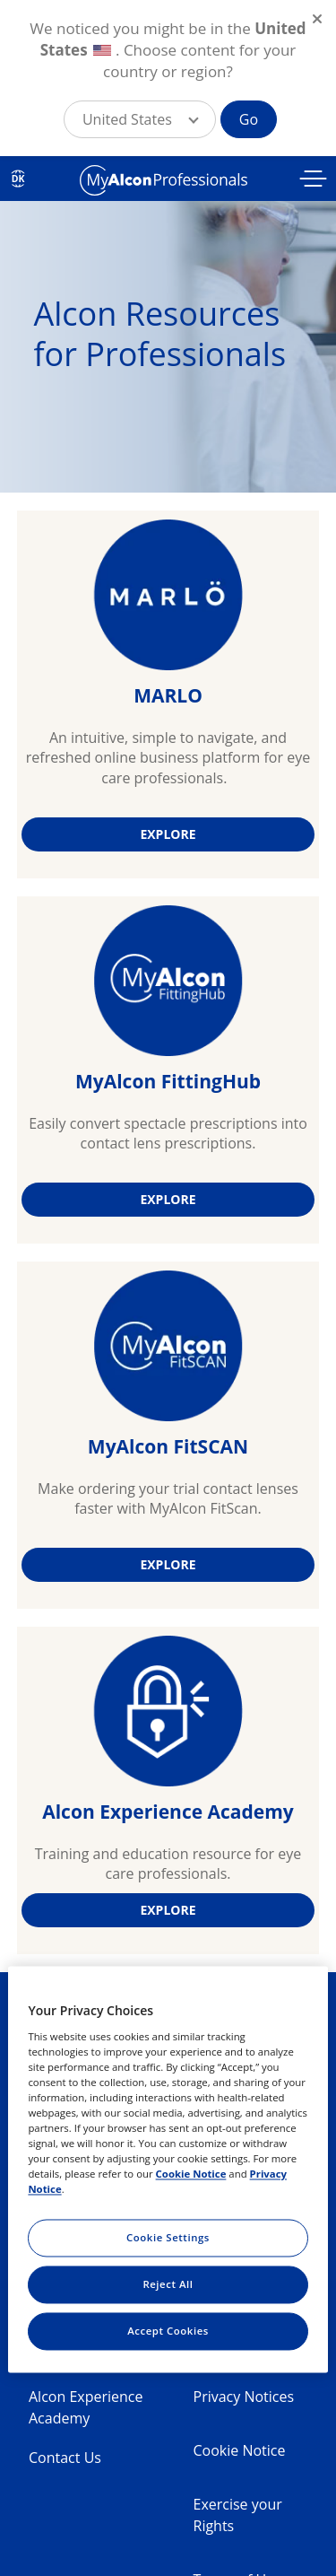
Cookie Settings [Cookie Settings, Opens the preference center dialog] (168, 2238)
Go (248, 119)
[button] (140, 119)
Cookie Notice (240, 2450)
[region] (167, 2169)
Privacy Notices (244, 2396)
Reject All (167, 2285)
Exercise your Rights (238, 2515)
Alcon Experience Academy (85, 2407)
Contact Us (65, 2457)
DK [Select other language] (18, 178)
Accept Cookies (168, 2331)
